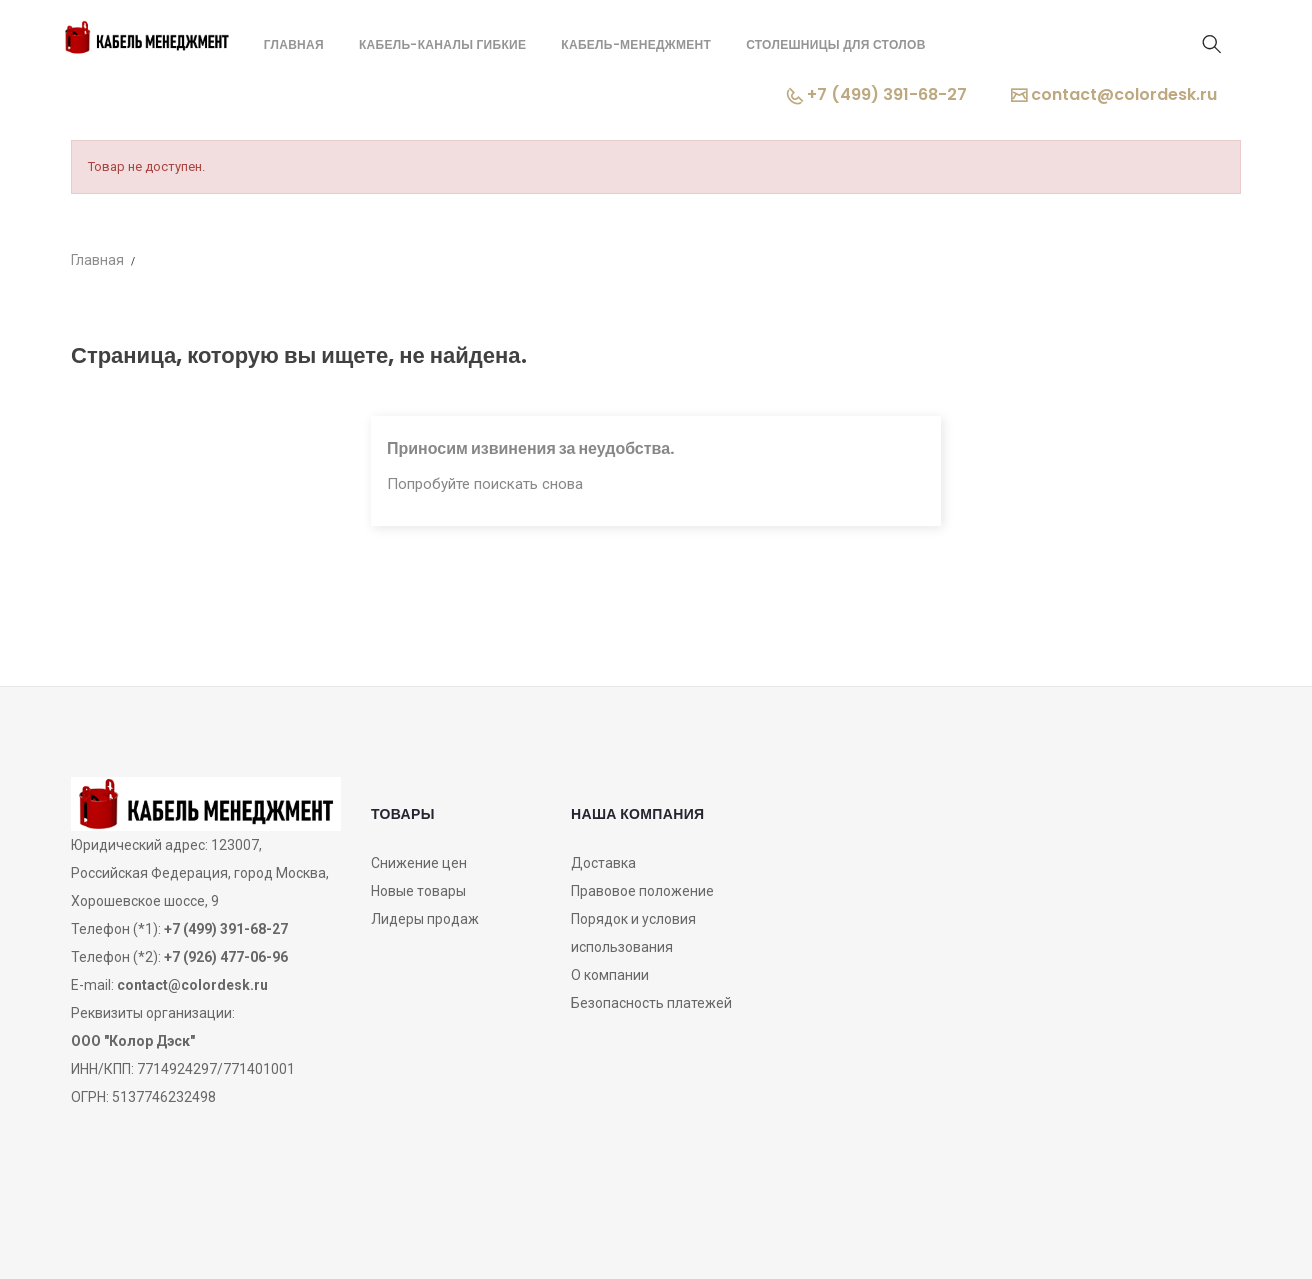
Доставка (603, 863)
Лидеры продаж (425, 919)
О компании (610, 975)
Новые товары (418, 891)
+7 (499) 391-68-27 (877, 94)
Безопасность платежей (651, 1003)
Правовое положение (642, 891)
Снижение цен (419, 863)
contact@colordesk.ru (1114, 94)
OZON (656, 1232)
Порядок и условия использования (633, 933)
